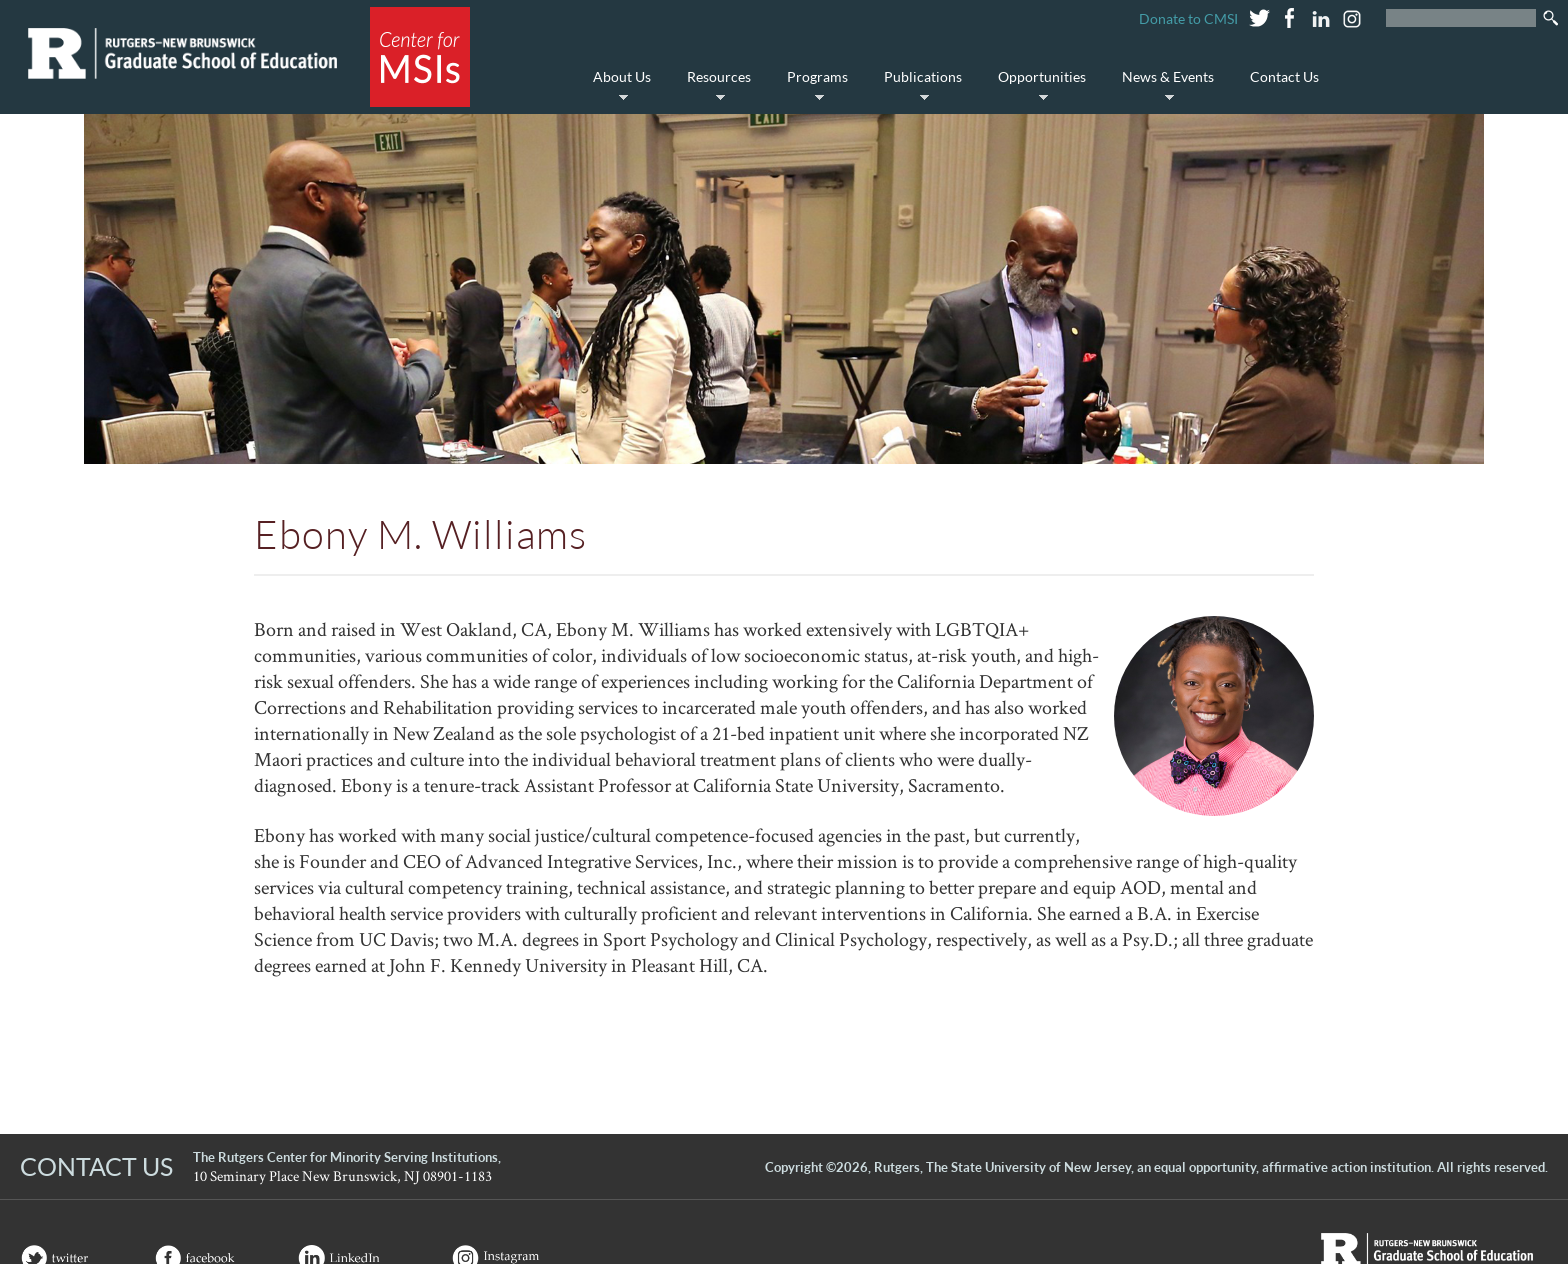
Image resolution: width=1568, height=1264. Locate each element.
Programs (812, 87)
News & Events (1163, 87)
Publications (918, 87)
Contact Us (1284, 76)
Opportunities (1037, 87)
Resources (714, 87)
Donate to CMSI (1188, 18)
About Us (617, 87)
